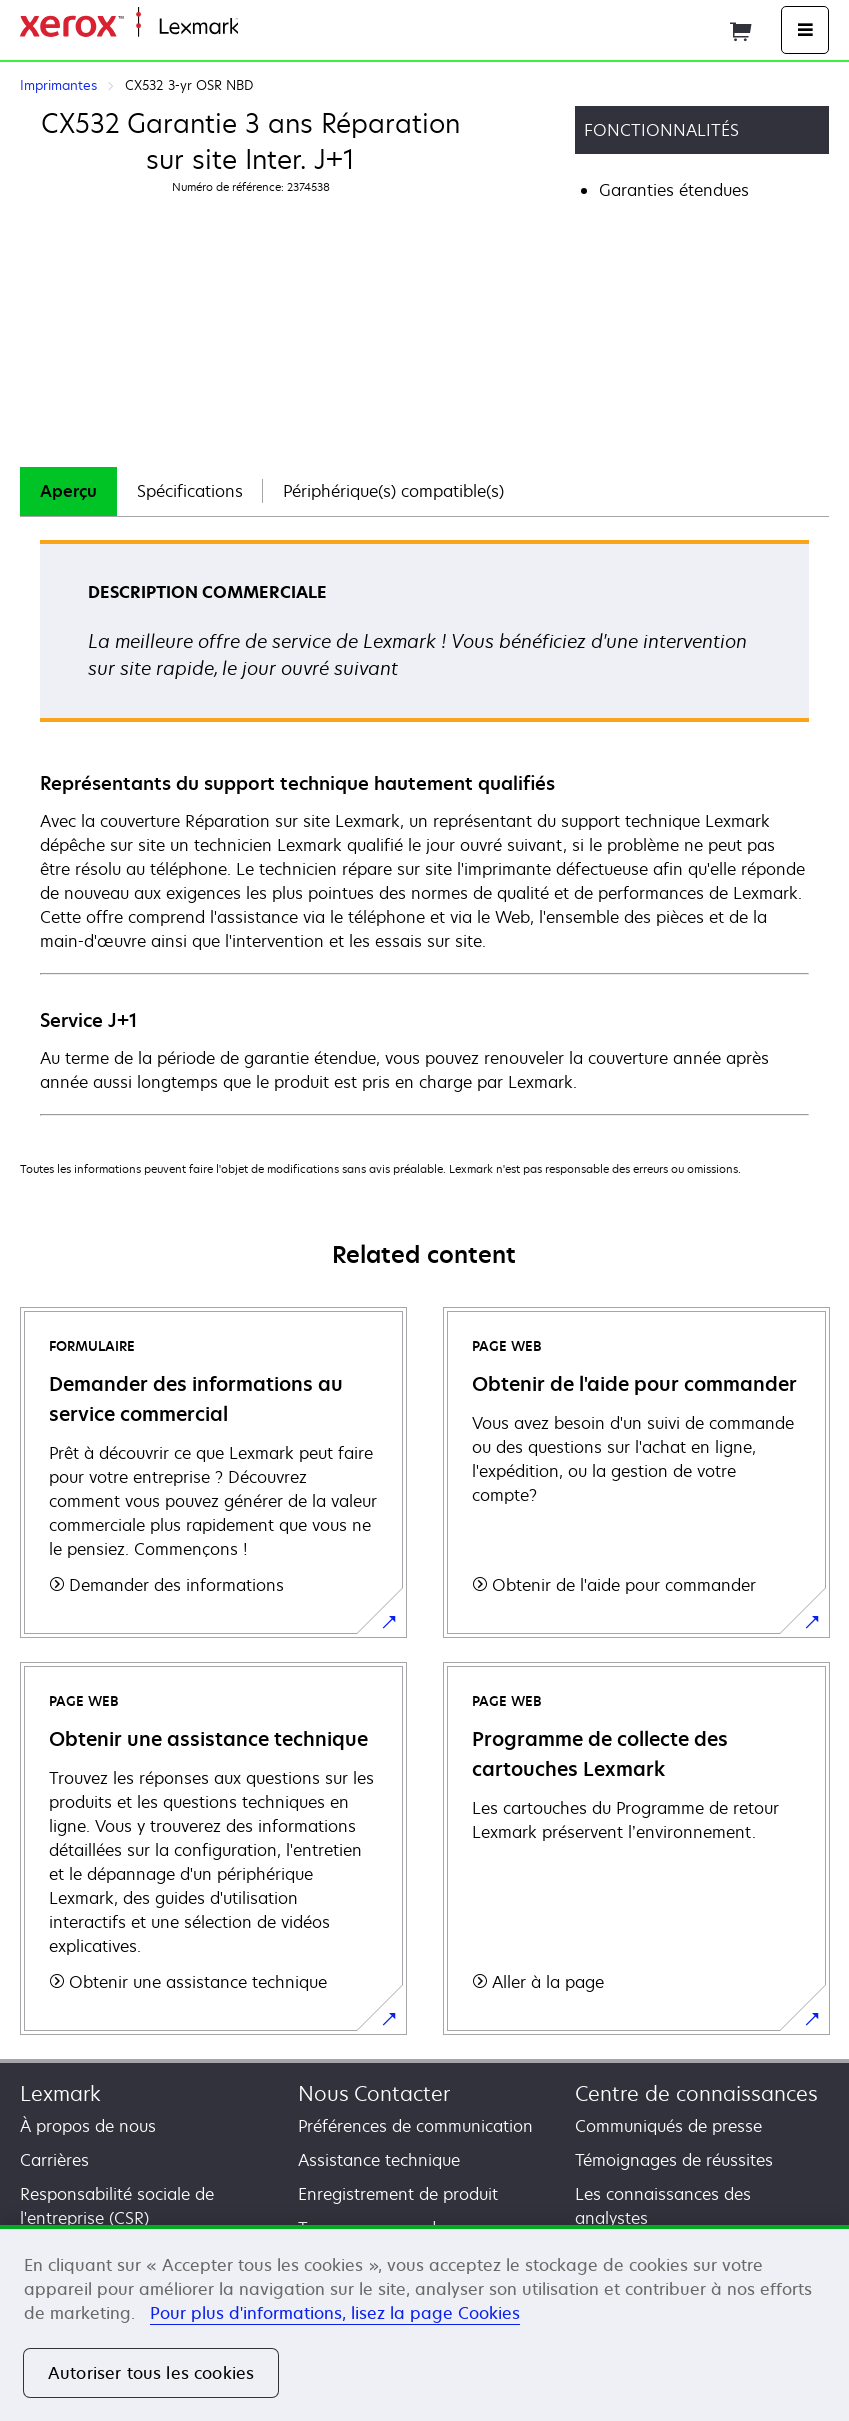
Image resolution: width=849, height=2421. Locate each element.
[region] (424, 2323)
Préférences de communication (415, 2126)
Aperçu (68, 491)
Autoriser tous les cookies (151, 2373)
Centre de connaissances (696, 2093)
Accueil (262, 27)
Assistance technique (379, 2160)
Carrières (54, 2160)
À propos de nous (88, 2126)
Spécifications (190, 491)
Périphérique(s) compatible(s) (393, 491)
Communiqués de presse (668, 2126)
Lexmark (60, 2093)
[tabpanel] (424, 826)
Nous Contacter (374, 2093)
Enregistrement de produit (398, 2194)
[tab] (68, 491)
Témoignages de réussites (674, 2160)
